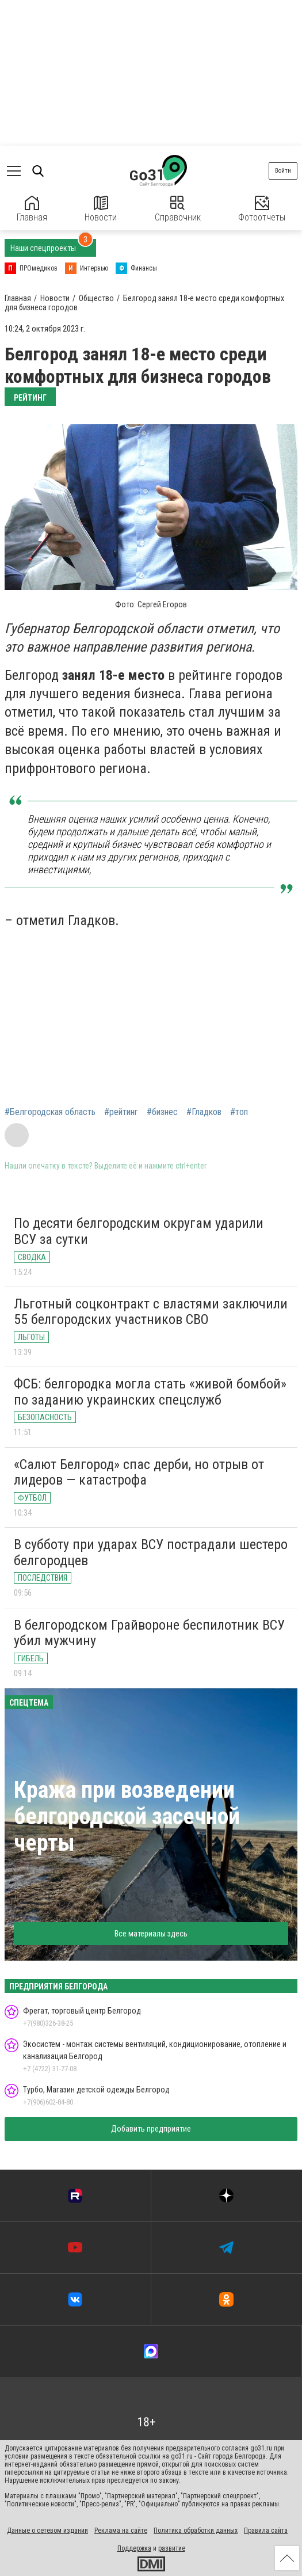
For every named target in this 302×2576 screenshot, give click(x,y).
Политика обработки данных (196, 2530)
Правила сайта (266, 2530)
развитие (171, 2548)
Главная (32, 209)
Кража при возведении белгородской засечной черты (127, 1816)
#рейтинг (121, 1112)
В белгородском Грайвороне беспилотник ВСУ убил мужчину (149, 1633)
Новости (101, 209)
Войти (283, 170)
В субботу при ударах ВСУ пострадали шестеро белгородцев (151, 1552)
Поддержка (134, 2548)
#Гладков (203, 1112)
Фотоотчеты (261, 209)
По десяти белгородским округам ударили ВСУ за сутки (138, 1231)
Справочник (178, 209)
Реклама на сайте (120, 2530)
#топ (239, 1112)
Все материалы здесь (151, 1933)
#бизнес (162, 1112)
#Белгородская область (50, 1112)
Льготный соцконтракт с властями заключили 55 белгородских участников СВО (151, 1312)
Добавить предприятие (151, 2128)
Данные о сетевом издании (47, 2530)
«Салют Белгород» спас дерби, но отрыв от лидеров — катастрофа (139, 1472)
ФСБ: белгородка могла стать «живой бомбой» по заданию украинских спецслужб (150, 1392)
